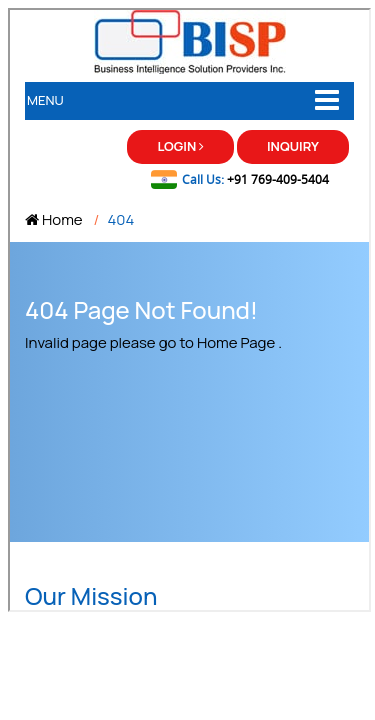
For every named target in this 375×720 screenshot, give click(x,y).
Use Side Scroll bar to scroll (281, 57)
